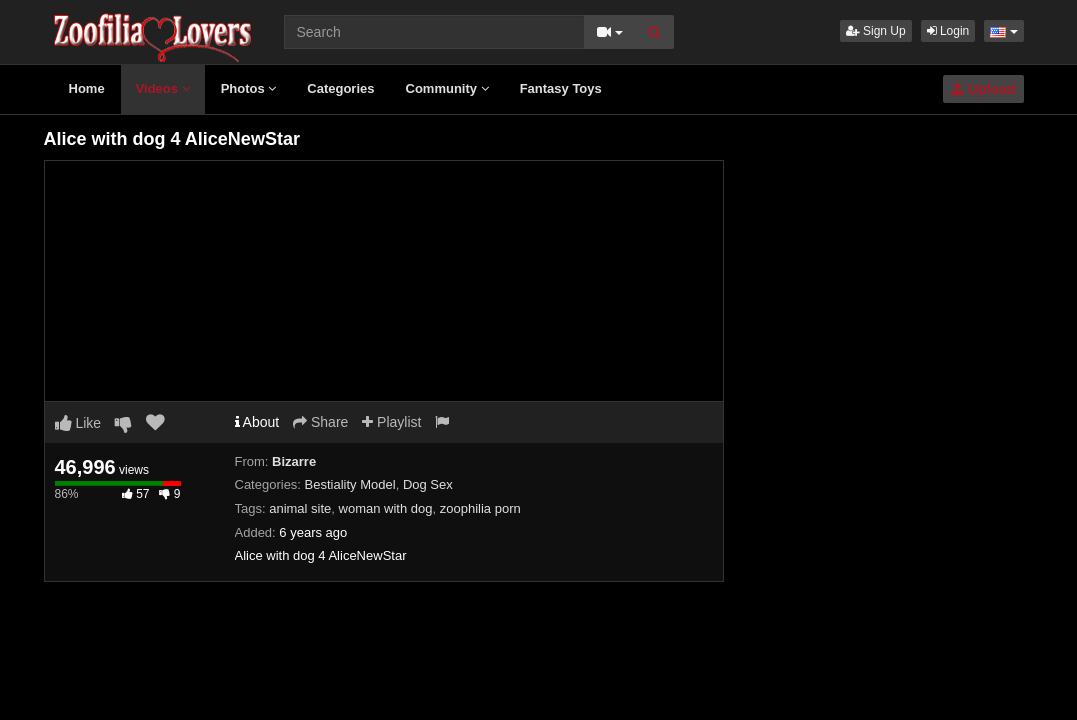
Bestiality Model (350, 484)
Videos (163, 88)
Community (447, 88)
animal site (300, 508)
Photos (249, 88)
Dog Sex (428, 484)
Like (78, 423)
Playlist (391, 422)
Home (87, 88)
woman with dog (386, 508)
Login (948, 31)
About (257, 422)
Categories (340, 88)
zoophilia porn (480, 508)
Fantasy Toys (561, 88)
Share (320, 422)
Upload (983, 89)
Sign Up (876, 31)
